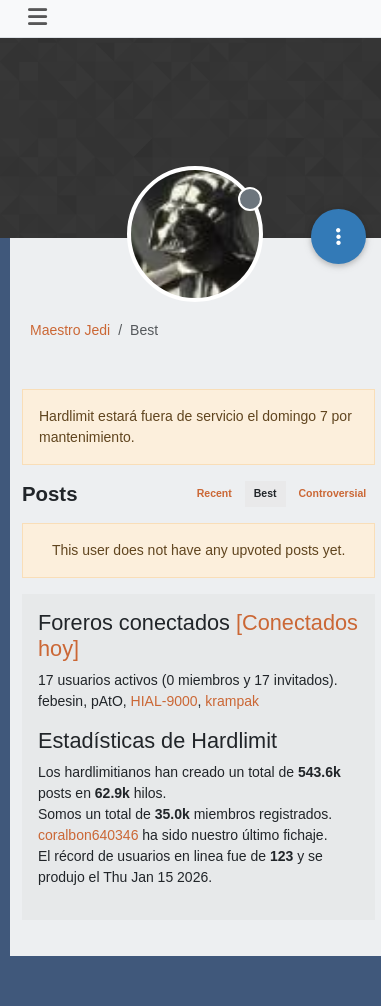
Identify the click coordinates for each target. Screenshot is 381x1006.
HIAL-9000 (164, 701)
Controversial (333, 493)
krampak (232, 701)
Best (265, 493)
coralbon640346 (88, 835)
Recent (214, 493)
